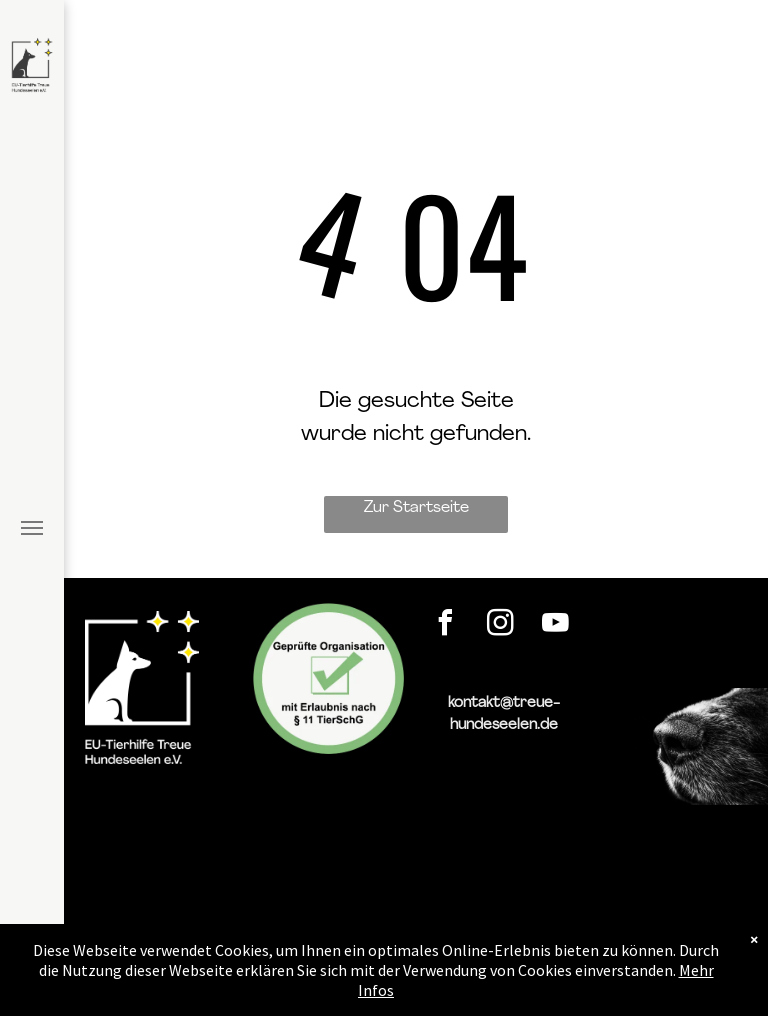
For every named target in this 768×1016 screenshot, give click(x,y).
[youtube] (556, 625)
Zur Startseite (416, 508)
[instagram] (501, 625)
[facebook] (446, 625)
